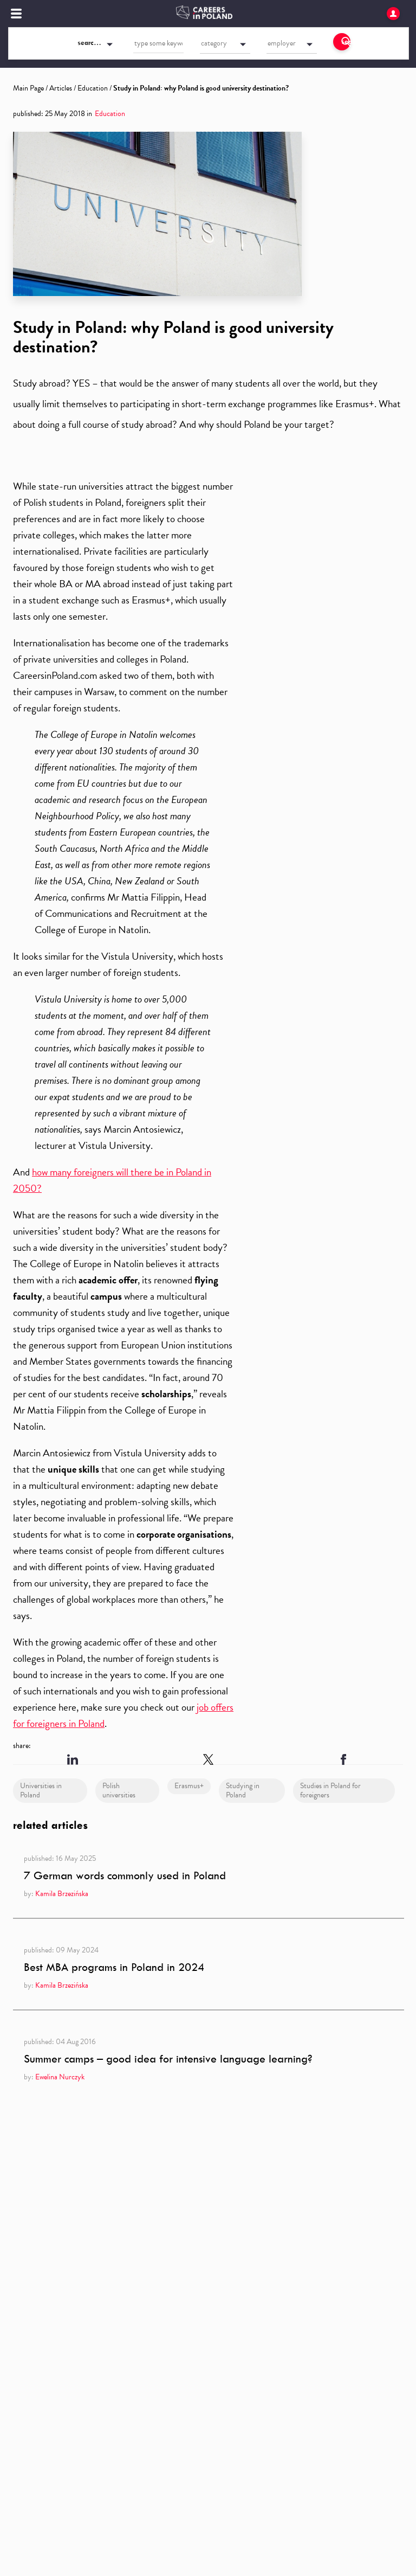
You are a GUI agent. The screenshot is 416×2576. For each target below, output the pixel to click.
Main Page (28, 88)
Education (92, 88)
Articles (60, 88)
